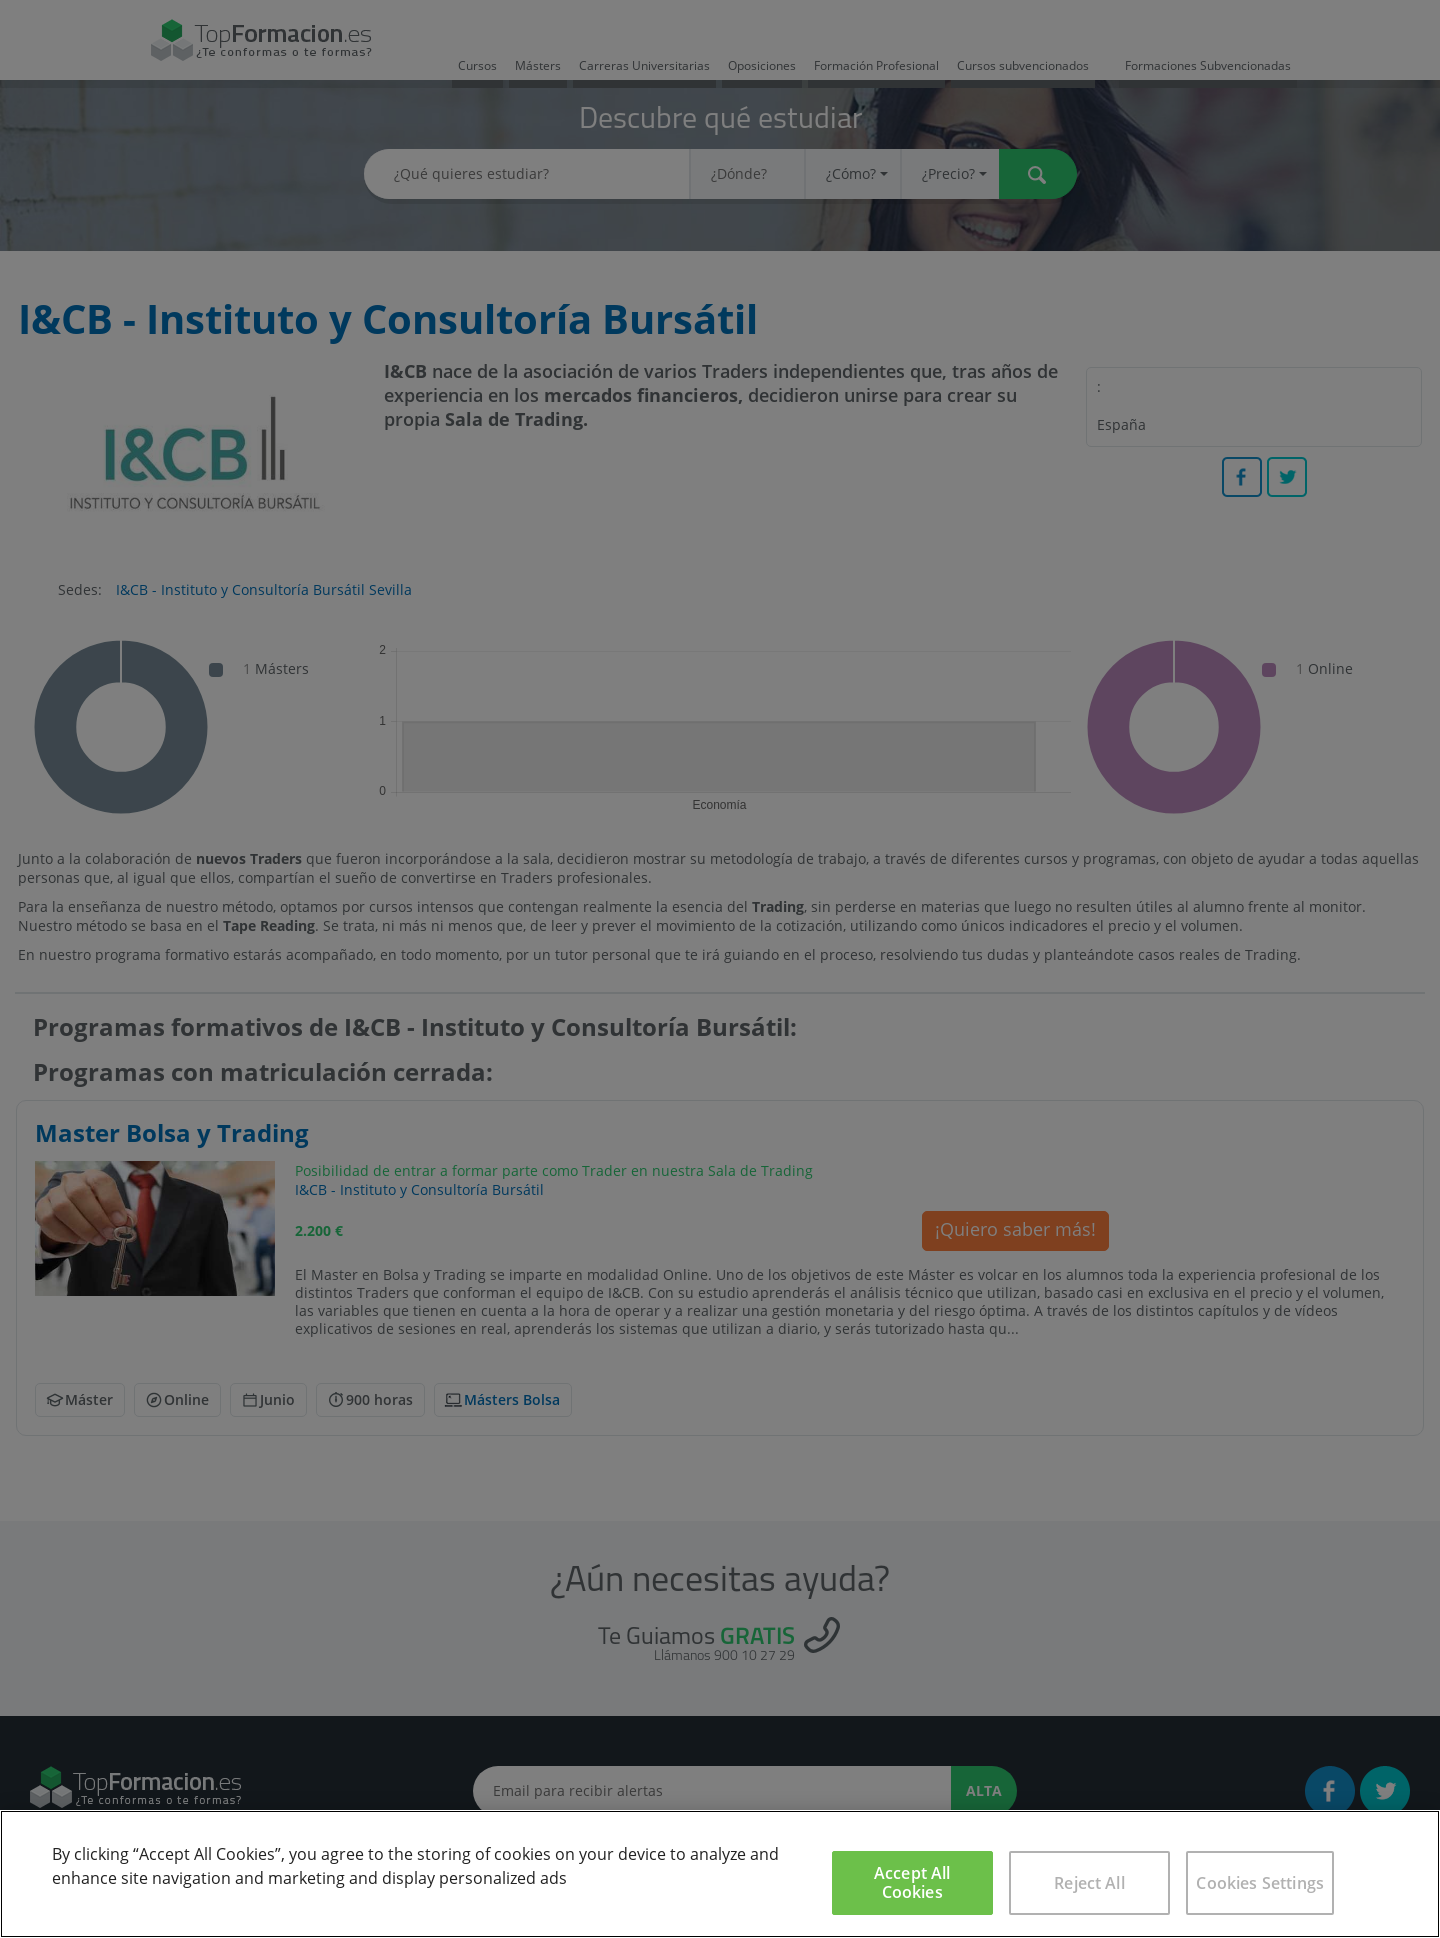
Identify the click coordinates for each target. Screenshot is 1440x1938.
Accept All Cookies (912, 1882)
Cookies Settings (1260, 1883)
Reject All (1089, 1883)
